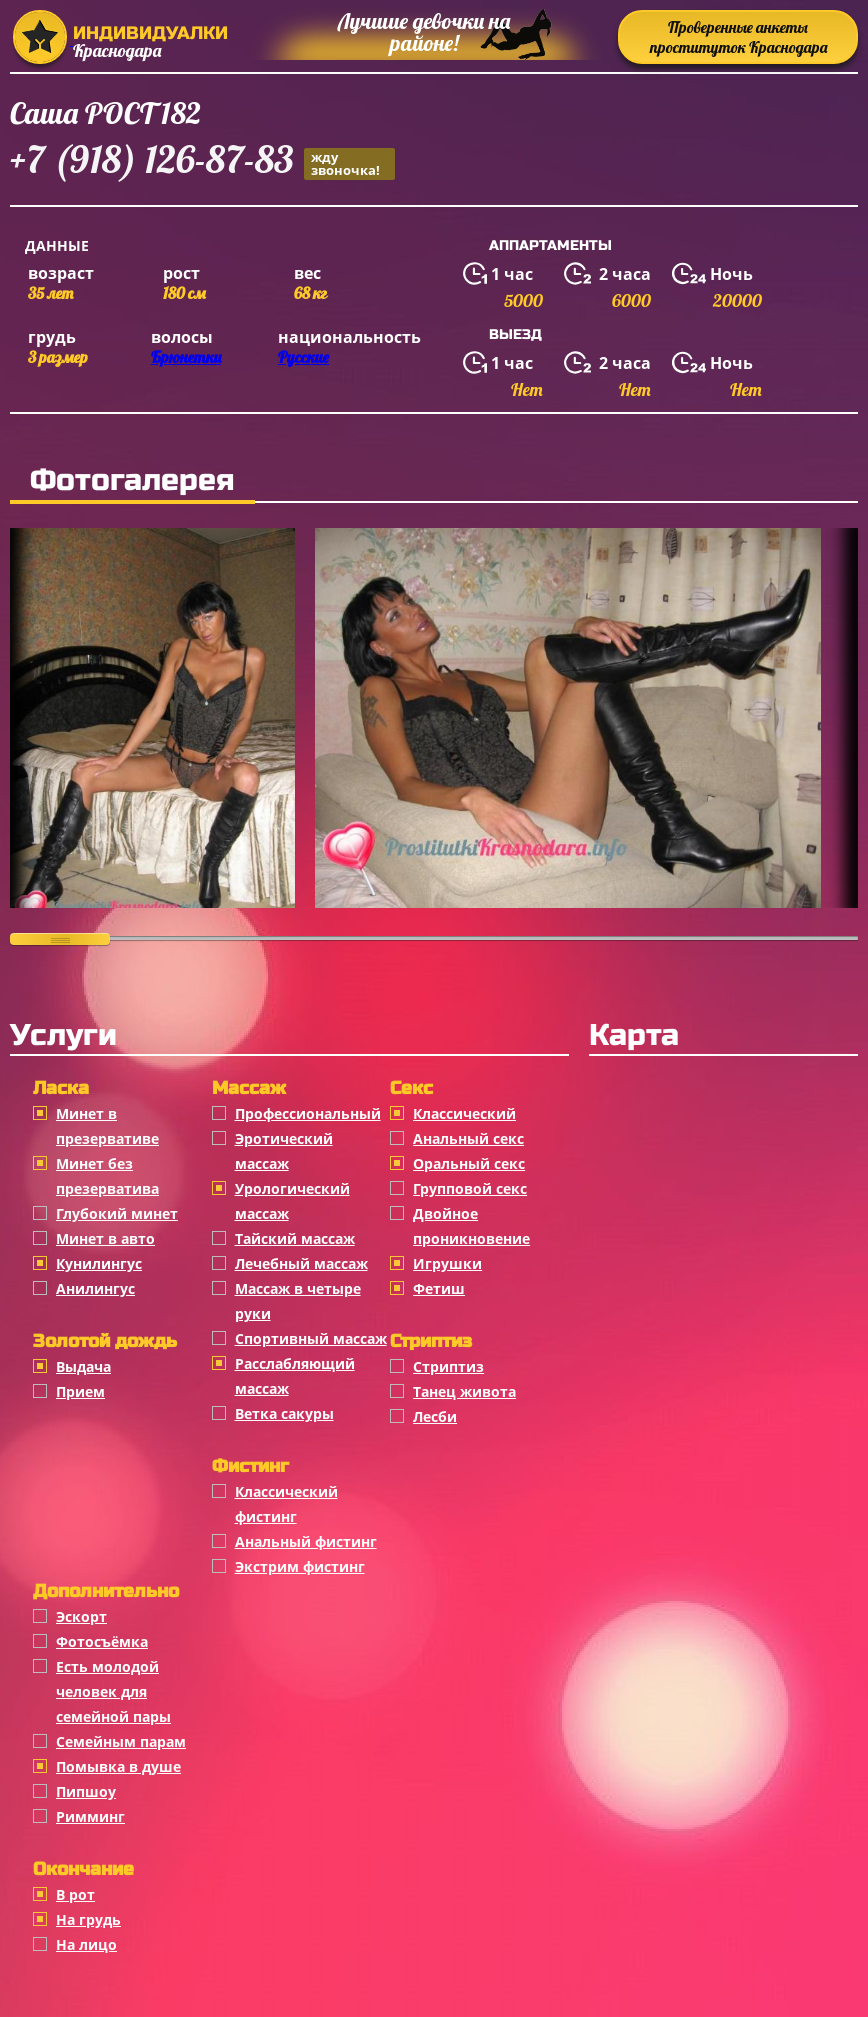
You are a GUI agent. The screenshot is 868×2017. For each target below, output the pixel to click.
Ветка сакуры (284, 1413)
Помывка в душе (118, 1766)
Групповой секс (470, 1188)
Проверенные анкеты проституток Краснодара (738, 37)
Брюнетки (186, 357)
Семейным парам (121, 1741)
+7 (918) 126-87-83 (202, 162)
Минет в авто (105, 1238)
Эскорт (81, 1616)
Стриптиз (448, 1366)
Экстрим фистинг (300, 1566)
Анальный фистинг (306, 1541)
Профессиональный (308, 1113)
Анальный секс (468, 1138)
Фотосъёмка (102, 1641)
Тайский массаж (295, 1238)
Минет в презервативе (107, 1126)
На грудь (88, 1919)
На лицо (86, 1944)
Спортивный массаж (311, 1338)
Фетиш (439, 1288)
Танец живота (464, 1391)
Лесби (435, 1416)
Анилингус (95, 1288)
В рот (75, 1894)
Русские (303, 357)
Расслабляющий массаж (295, 1376)
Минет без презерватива (107, 1176)
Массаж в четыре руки (298, 1301)
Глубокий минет (117, 1213)
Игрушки (447, 1263)
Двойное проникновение (471, 1226)
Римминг (90, 1816)
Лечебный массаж (301, 1263)
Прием (80, 1391)
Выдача (83, 1366)
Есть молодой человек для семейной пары (113, 1691)
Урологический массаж (292, 1201)
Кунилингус (99, 1263)
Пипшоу (86, 1791)
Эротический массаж (284, 1151)
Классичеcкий (464, 1113)
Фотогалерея (132, 480)
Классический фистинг (286, 1504)
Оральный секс (469, 1163)
